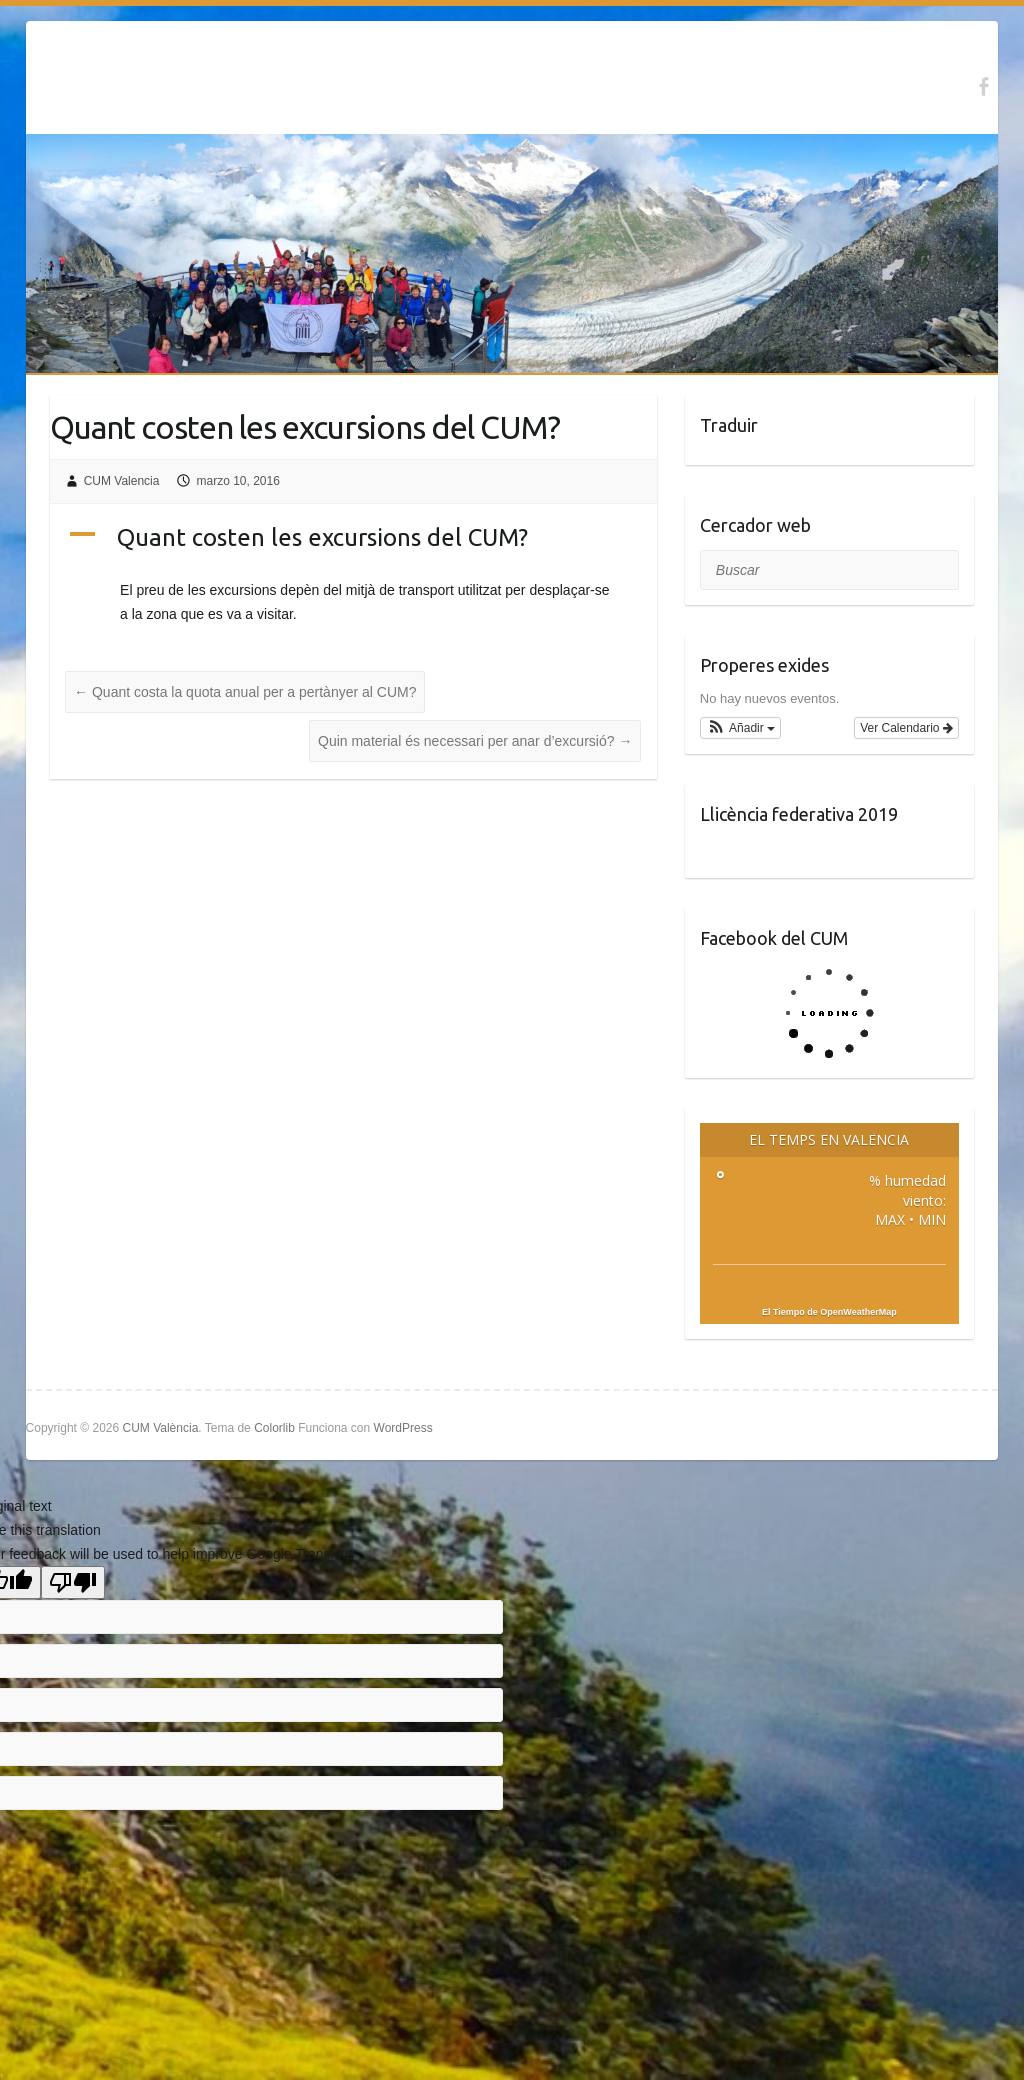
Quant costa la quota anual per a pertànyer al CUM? (245, 692)
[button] (740, 728)
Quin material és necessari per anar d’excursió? (475, 741)
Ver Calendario (906, 728)
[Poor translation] (73, 1582)
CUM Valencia (122, 481)
